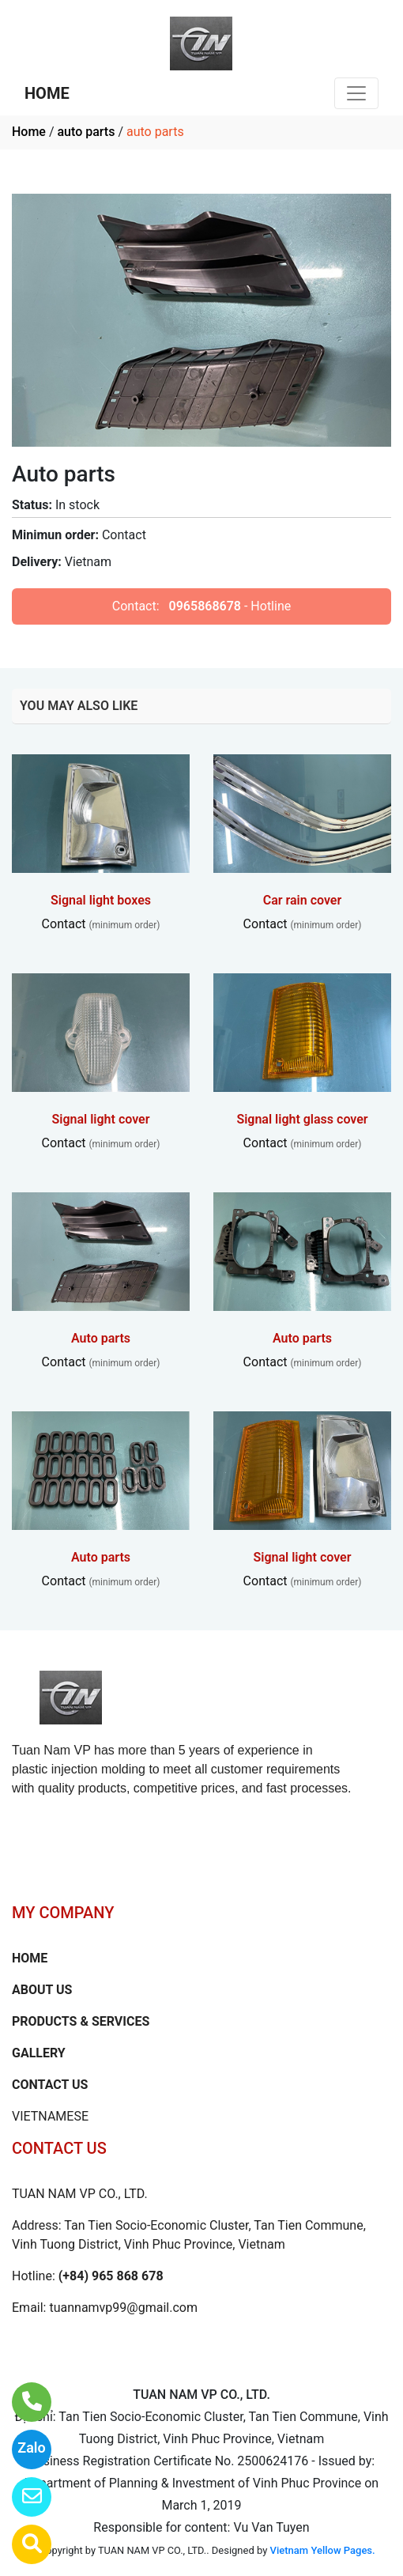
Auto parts (100, 1338)
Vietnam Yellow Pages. (322, 2550)
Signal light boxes (101, 900)
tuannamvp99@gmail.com (123, 2307)
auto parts (86, 131)
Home (29, 131)
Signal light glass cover (301, 1119)
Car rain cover (302, 900)
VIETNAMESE (50, 2116)
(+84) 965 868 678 (111, 2275)
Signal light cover (101, 1119)
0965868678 (205, 606)
